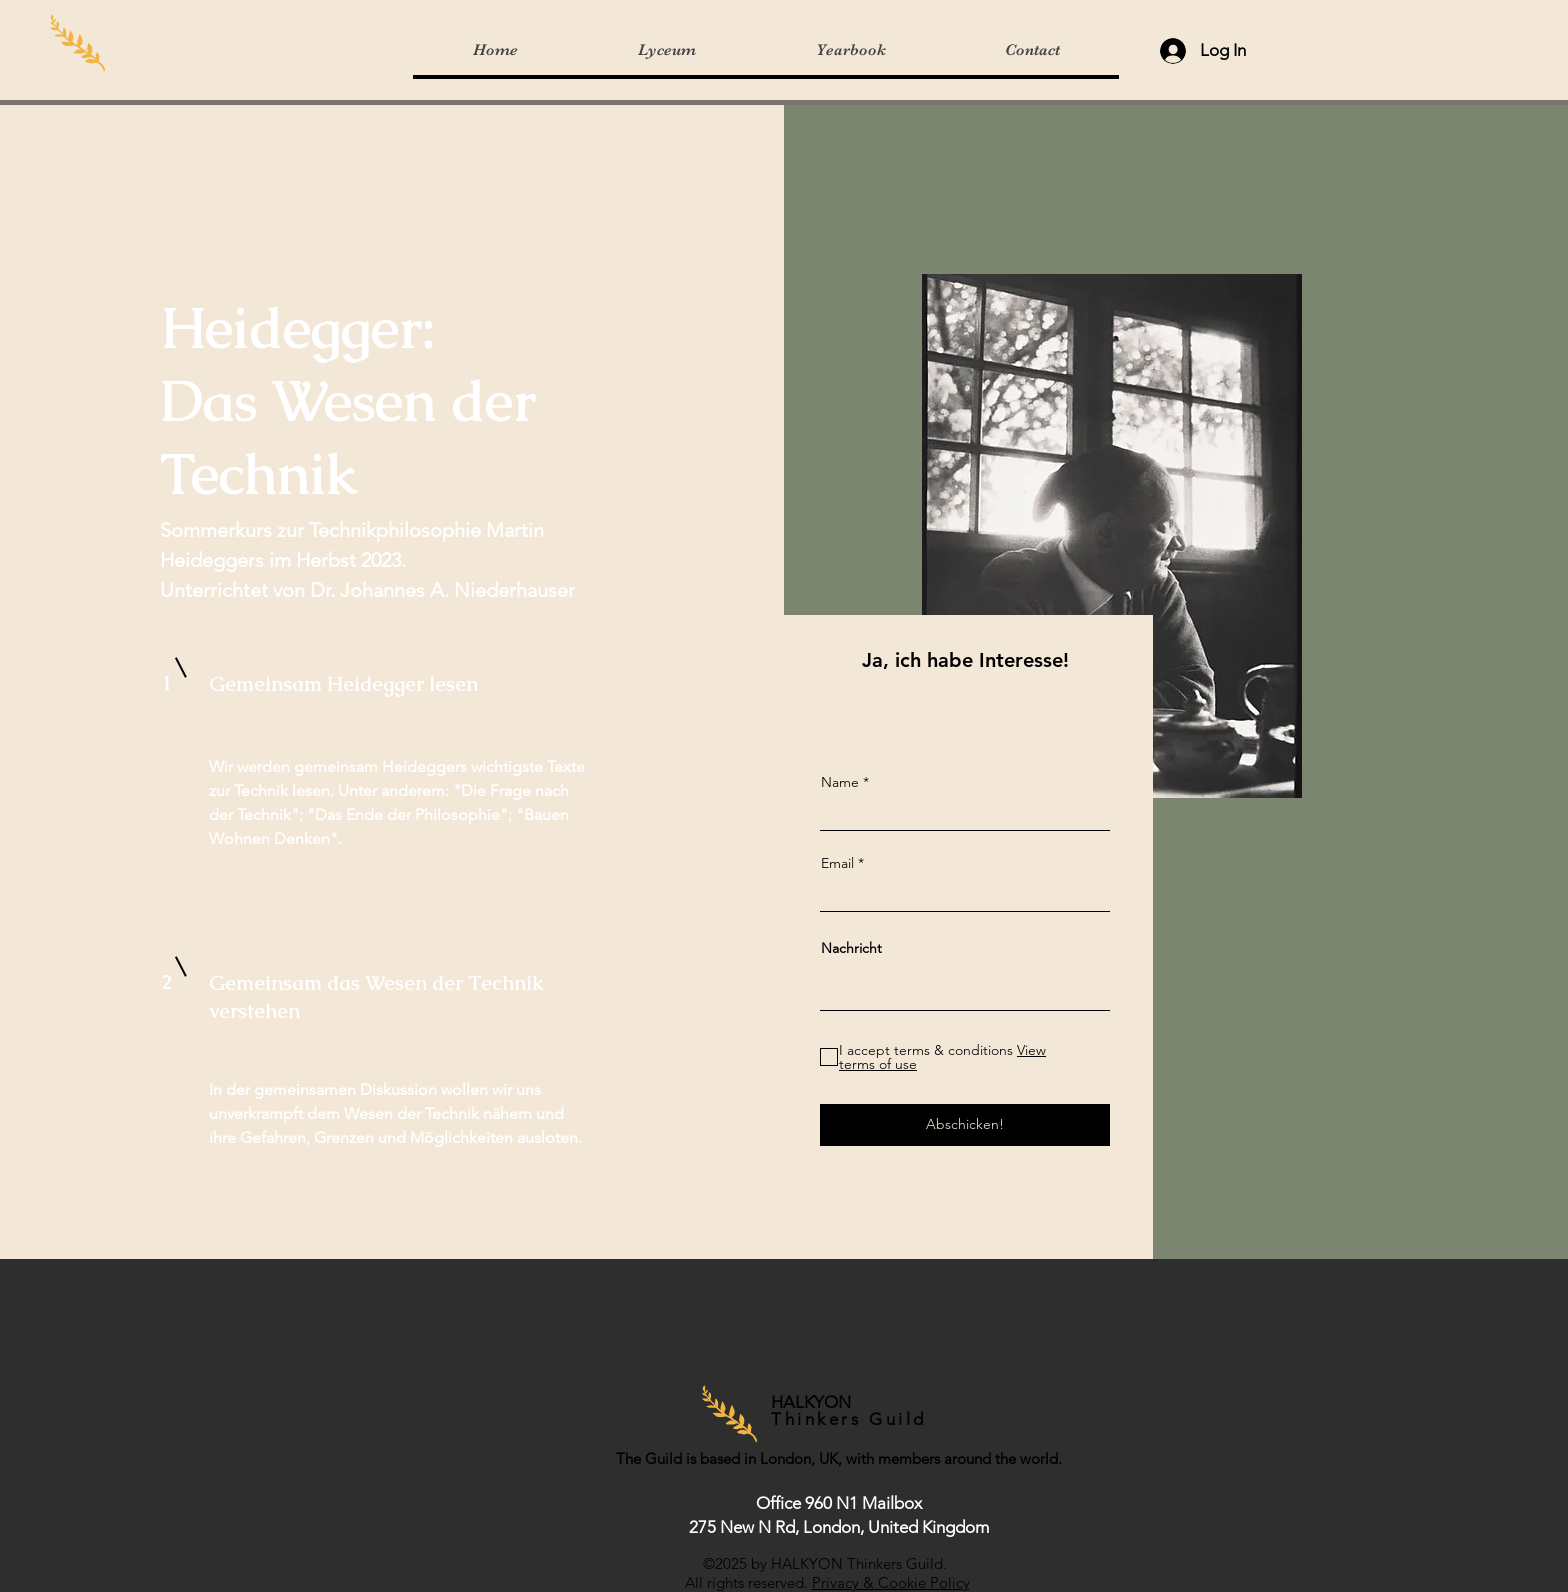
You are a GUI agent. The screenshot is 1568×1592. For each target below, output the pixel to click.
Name (840, 782)
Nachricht (851, 948)
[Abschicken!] (965, 1125)
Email (837, 863)
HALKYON (815, 1402)
